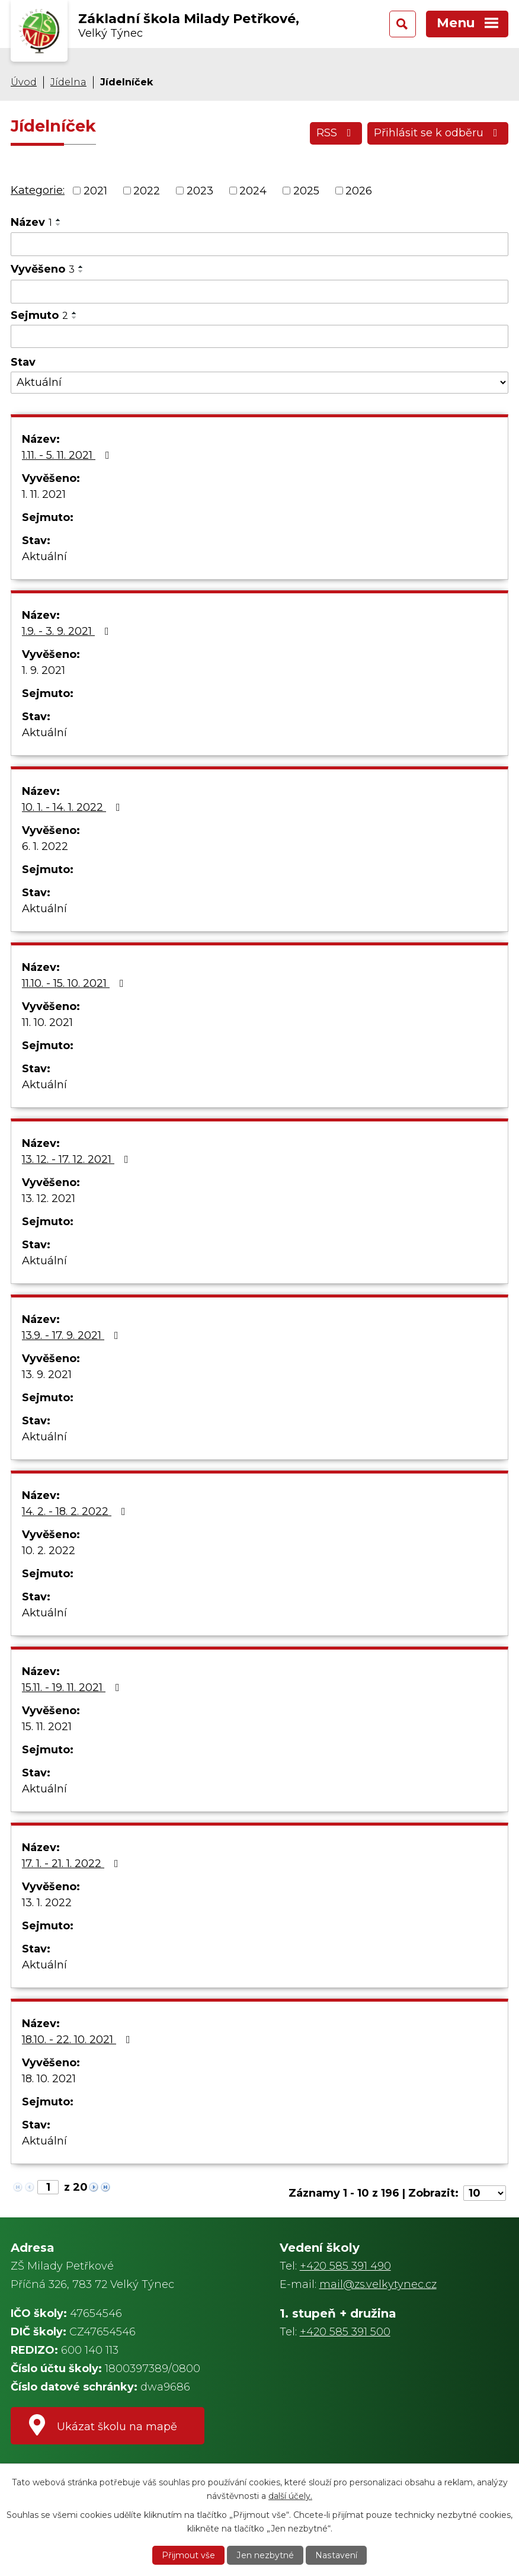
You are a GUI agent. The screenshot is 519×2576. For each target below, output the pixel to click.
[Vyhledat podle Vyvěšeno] (259, 291)
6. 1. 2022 (45, 846)
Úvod (24, 82)
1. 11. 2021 (44, 494)
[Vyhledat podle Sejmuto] (259, 337)
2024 (253, 190)
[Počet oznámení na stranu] (484, 2193)
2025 (306, 190)
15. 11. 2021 (47, 1726)
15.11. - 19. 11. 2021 (73, 1687)
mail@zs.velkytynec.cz (378, 2284)
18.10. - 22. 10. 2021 (78, 2039)
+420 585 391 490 (345, 2266)
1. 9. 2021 (43, 670)
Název (31, 222)
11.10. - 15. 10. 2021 (75, 983)
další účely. (290, 2495)
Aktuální (44, 556)
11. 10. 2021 (47, 1022)
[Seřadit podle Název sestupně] (58, 224)
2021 (95, 190)
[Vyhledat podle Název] (259, 244)
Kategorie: (38, 190)
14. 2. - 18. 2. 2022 (76, 1511)
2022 (146, 190)
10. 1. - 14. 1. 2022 (73, 807)
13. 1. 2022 (47, 1902)
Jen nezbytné (265, 2555)
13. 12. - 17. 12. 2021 (77, 1159)
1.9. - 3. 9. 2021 (68, 631)
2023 (200, 190)
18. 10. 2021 (49, 2078)
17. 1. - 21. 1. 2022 (72, 1863)
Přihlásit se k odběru (438, 132)
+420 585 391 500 (345, 2331)
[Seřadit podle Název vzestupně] (58, 220)
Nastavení (336, 2555)
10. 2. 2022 (48, 1550)
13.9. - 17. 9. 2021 (72, 1335)
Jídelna (68, 82)
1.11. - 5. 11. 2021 (68, 455)
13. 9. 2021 (47, 1374)
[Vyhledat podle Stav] (259, 383)
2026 (358, 190)
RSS (336, 132)
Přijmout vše (189, 2555)
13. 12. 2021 (48, 1198)
